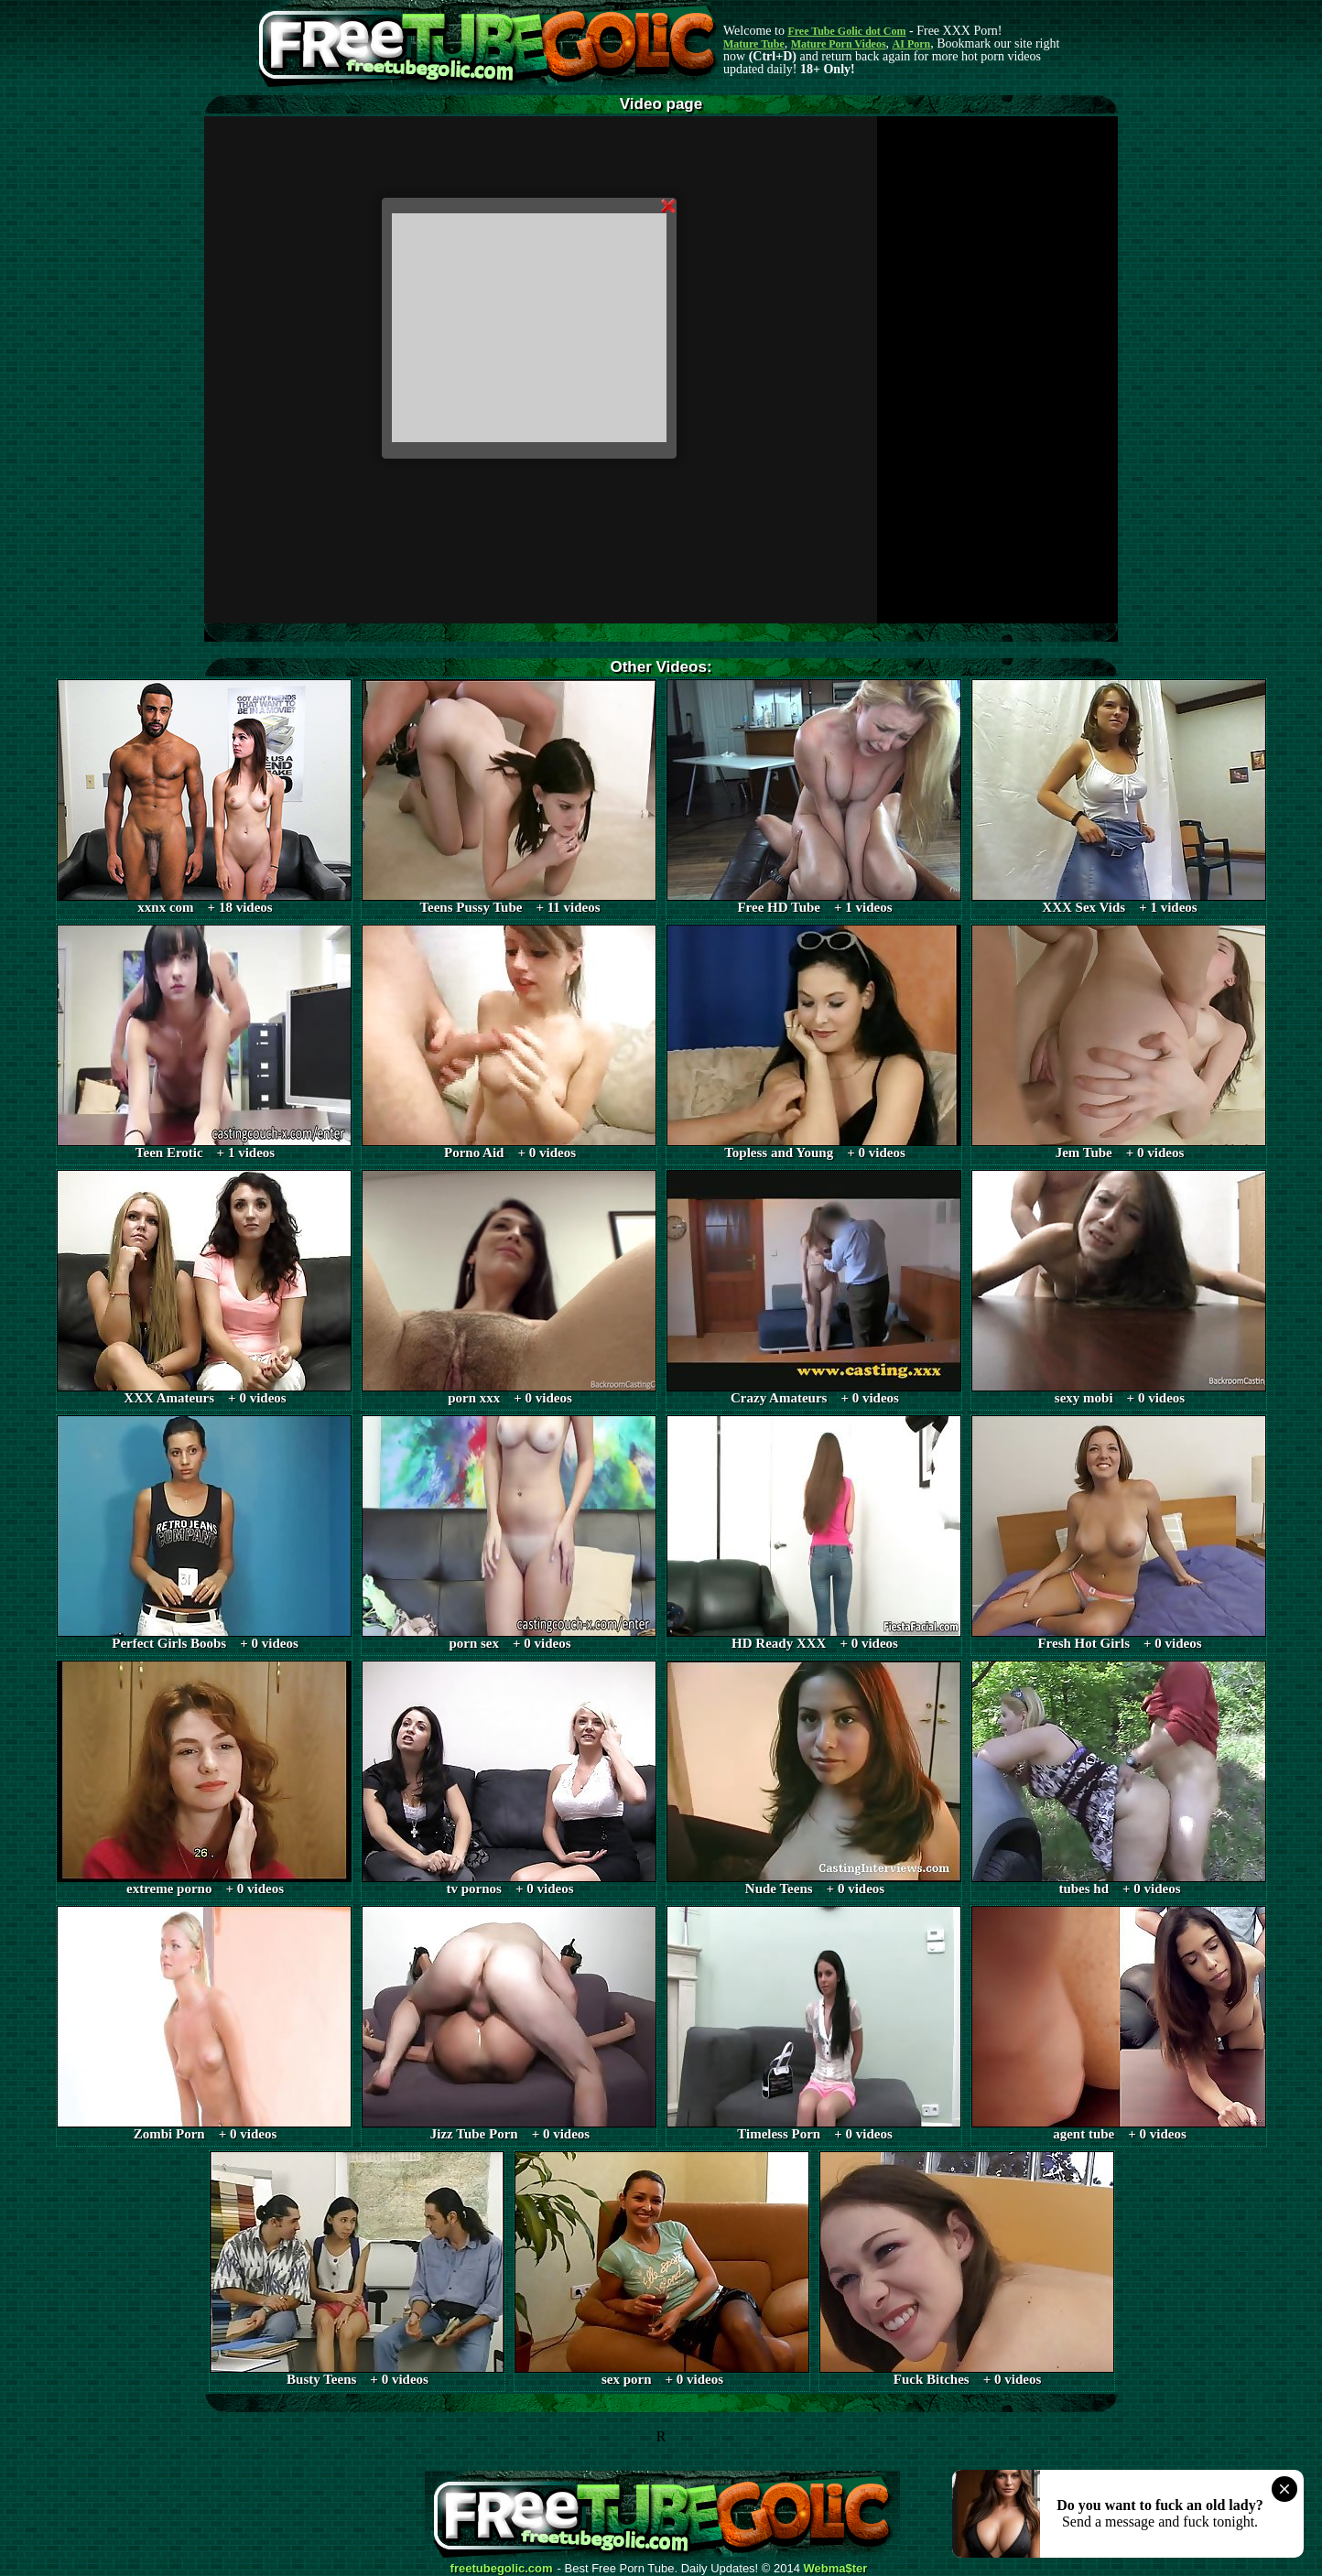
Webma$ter (836, 2568)
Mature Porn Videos (838, 44)
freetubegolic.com (501, 2568)
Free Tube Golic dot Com (846, 31)
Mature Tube (754, 44)
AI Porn (912, 44)
